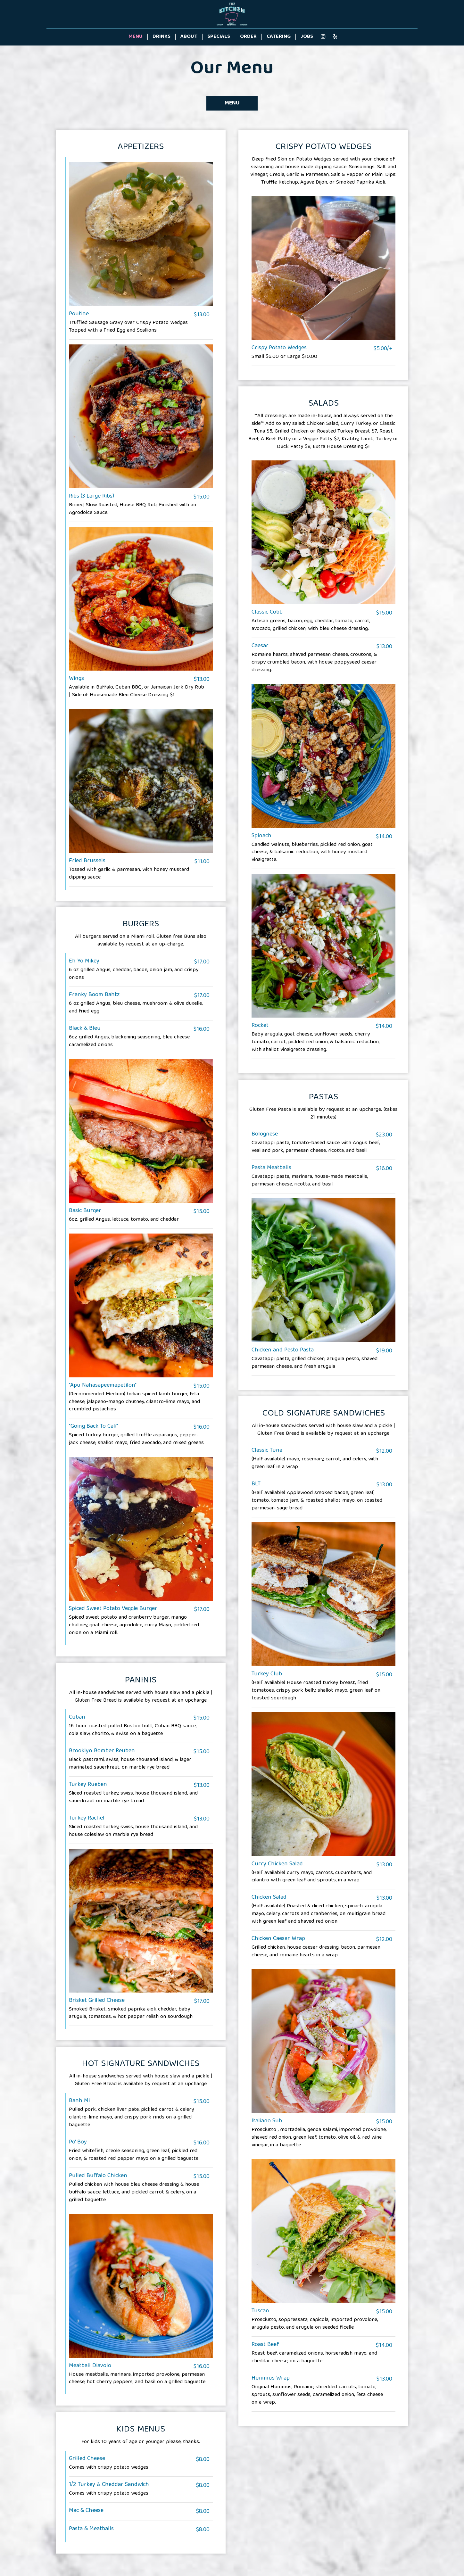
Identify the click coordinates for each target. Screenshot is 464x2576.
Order (248, 37)
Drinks (161, 37)
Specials (218, 37)
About (188, 37)
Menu (135, 37)
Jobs (307, 37)
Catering (279, 37)
